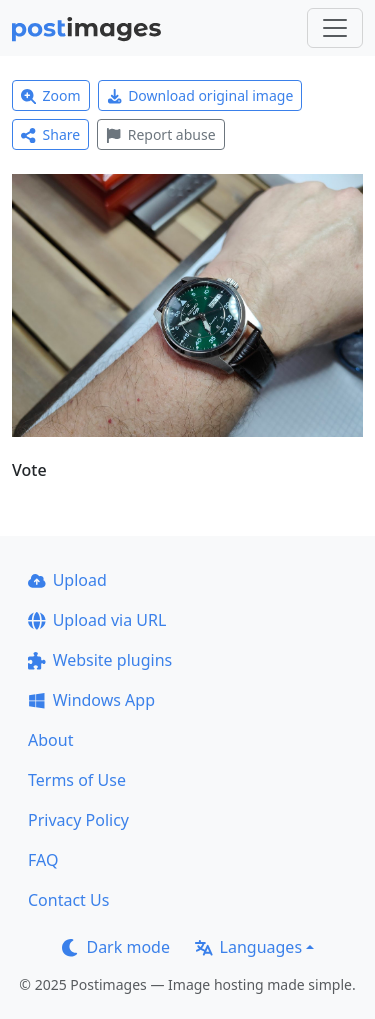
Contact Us (68, 900)
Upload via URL (97, 620)
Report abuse (160, 134)
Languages (248, 947)
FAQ (43, 860)
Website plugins (100, 660)
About (50, 740)
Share (50, 134)
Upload (67, 580)
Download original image (200, 95)
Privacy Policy (78, 820)
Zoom (51, 95)
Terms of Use (77, 780)
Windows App (91, 700)
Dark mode (116, 947)
